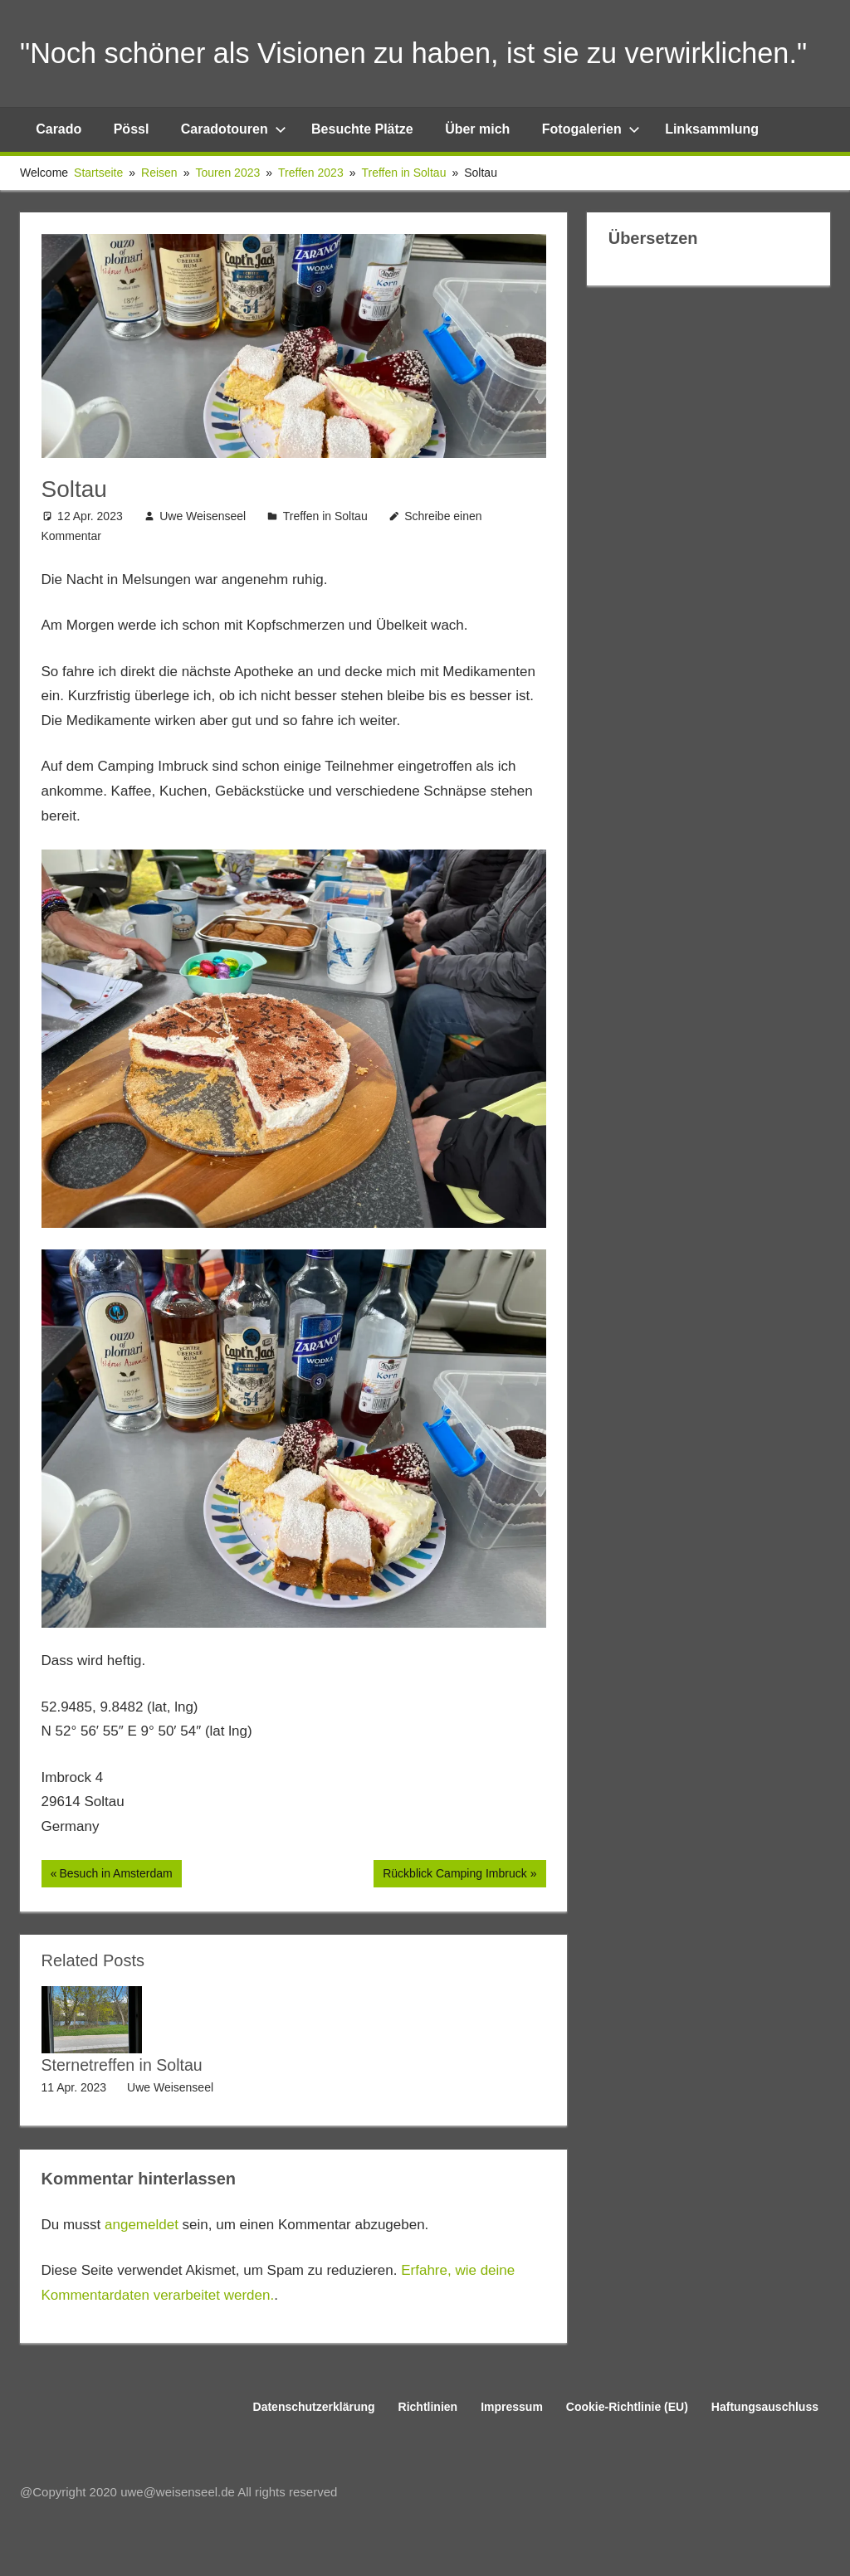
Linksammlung (712, 170)
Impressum (512, 2448)
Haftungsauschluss (764, 2448)
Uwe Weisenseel (202, 557)
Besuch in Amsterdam (115, 1917)
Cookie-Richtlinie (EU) (627, 2448)
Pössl (131, 170)
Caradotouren (233, 170)
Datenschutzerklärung (314, 2448)
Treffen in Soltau (325, 557)
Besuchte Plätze (362, 170)
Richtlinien (428, 2448)
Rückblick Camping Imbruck (454, 1917)
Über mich (477, 170)
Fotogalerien (591, 170)
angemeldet (141, 2266)
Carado (58, 170)
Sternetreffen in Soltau (124, 2107)
